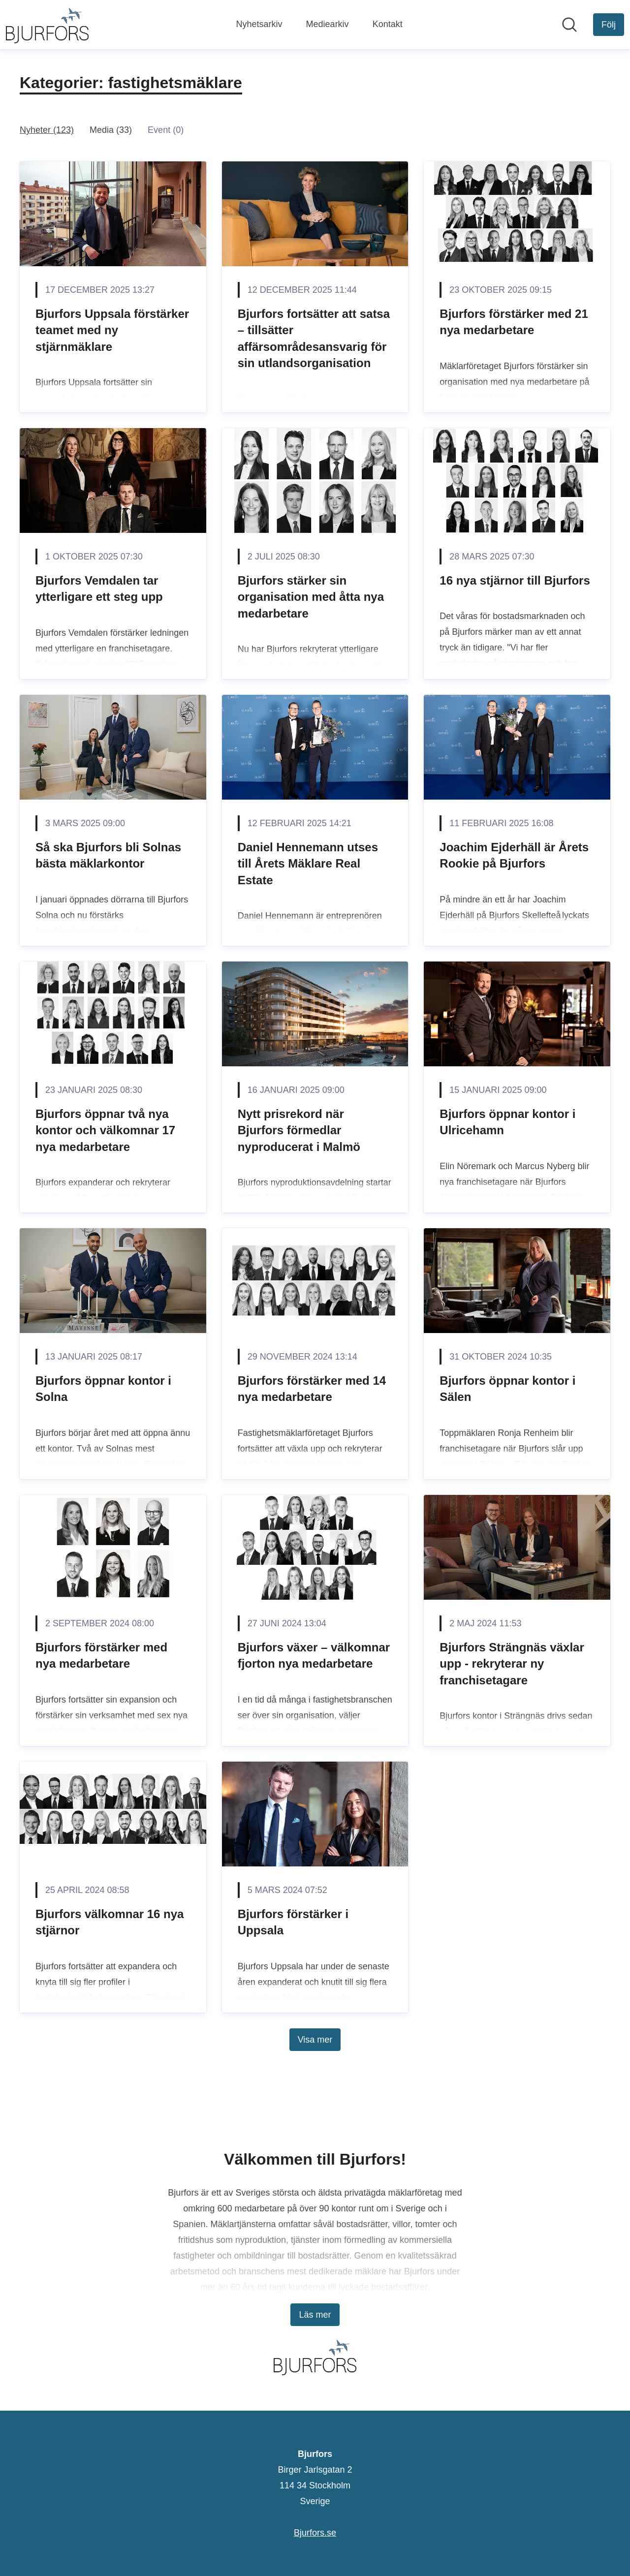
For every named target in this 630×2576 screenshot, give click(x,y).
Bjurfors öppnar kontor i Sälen (507, 1389)
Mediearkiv (327, 24)
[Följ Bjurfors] (608, 24)
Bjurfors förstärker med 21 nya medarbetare (514, 322)
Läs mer (315, 2315)
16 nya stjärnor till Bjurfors (515, 580)
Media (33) (111, 130)
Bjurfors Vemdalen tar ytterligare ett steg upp (99, 589)
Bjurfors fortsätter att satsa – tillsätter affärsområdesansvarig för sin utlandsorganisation (314, 338)
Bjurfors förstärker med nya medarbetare (101, 1656)
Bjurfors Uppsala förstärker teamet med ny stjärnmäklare (112, 330)
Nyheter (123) (47, 130)
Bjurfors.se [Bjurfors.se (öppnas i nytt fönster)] (315, 2533)
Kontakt (388, 24)
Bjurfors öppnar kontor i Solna (103, 1389)
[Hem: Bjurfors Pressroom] (47, 24)
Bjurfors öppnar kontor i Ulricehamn (507, 1122)
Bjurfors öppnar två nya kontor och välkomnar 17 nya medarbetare (105, 1130)
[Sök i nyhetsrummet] (569, 24)
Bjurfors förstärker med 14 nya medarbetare (312, 1389)
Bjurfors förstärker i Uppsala (293, 1922)
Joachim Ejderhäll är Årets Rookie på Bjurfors (514, 855)
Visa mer (315, 2040)
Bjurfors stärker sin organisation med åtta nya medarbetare (311, 597)
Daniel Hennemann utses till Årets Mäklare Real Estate (308, 863)
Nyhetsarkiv (259, 24)
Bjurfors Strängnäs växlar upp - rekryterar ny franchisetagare (512, 1664)
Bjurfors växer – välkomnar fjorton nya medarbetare (314, 1656)
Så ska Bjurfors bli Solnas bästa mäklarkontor (108, 855)
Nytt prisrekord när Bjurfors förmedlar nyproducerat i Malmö (299, 1130)
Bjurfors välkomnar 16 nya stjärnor (109, 1922)
